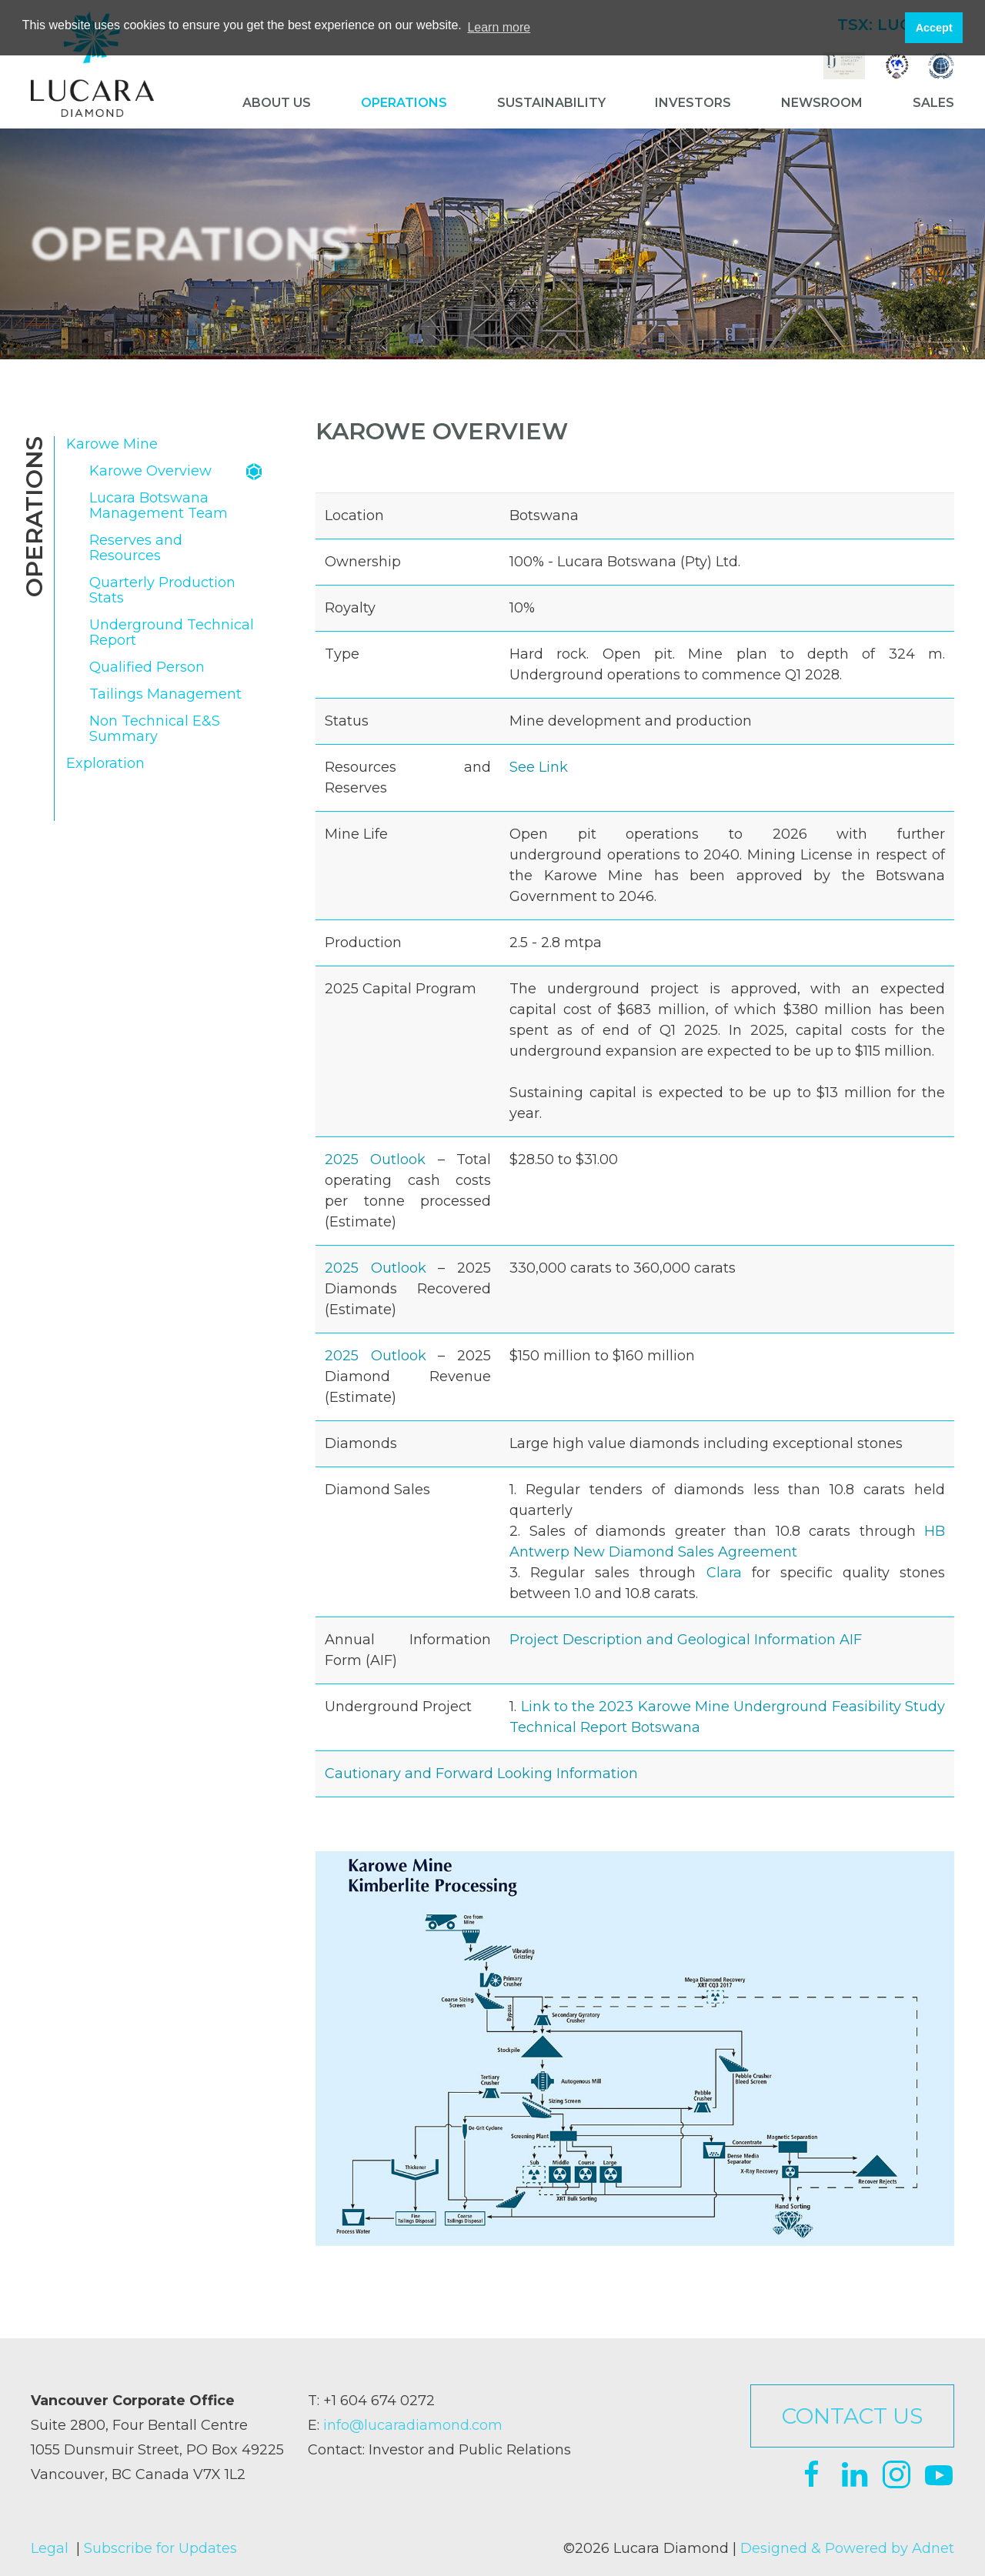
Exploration (105, 764)
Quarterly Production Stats (162, 590)
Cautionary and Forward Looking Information (481, 1773)
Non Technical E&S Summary (154, 729)
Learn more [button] (498, 27)
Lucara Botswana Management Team (158, 506)
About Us (276, 102)
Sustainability (551, 102)
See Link (538, 767)
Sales (933, 102)
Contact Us (852, 2416)
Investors (693, 102)
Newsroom (822, 102)
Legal (49, 2548)
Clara (724, 1572)
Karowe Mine (112, 444)
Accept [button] (934, 28)
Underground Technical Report (171, 633)
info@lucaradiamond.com (413, 2425)
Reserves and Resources (135, 548)
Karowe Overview (150, 471)
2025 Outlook (375, 1159)
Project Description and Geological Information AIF (685, 1639)
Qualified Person (147, 667)
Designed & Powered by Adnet (847, 2548)
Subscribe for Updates (160, 2548)
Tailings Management (165, 694)
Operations (404, 102)
